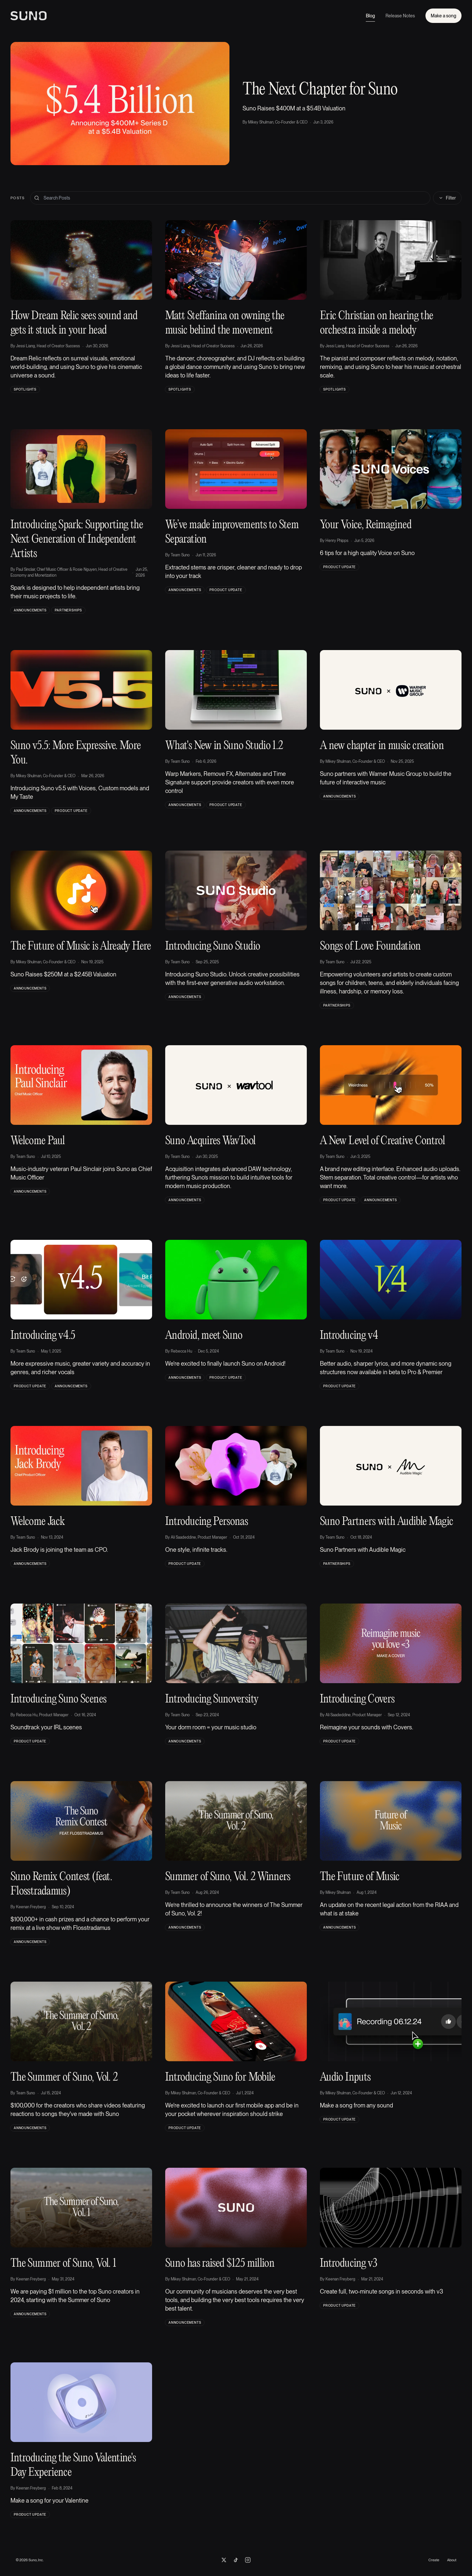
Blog (370, 17)
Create (433, 2560)
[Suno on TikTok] (235, 2560)
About (451, 2560)
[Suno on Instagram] (248, 2560)
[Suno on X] (223, 2560)
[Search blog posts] (230, 197)
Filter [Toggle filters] (447, 198)
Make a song (443, 15)
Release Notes (400, 15)
